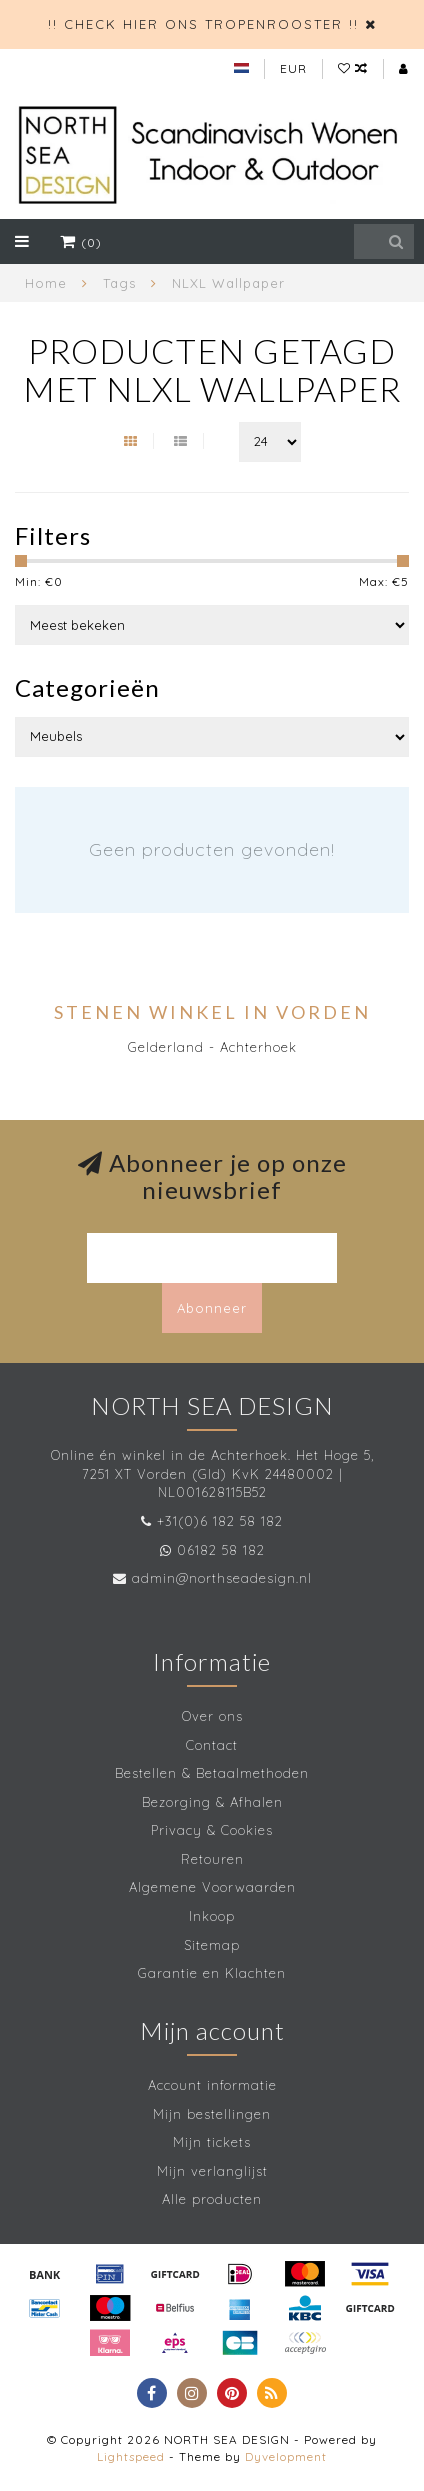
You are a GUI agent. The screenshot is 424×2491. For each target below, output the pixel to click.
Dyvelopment (286, 2456)
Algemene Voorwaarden (212, 1887)
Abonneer (212, 1308)
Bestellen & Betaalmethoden (212, 1773)
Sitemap (212, 1945)
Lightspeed (131, 2456)
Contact (212, 1745)
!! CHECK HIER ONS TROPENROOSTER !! (203, 24)
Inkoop (212, 1916)
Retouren (212, 1859)
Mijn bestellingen (212, 2114)
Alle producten (212, 2199)
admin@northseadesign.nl (222, 1578)
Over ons (212, 1716)
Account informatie (212, 2085)
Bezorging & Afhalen (212, 1802)
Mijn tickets (212, 2142)
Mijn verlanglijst (212, 2171)
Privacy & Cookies (212, 1830)
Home (46, 283)
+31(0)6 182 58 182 (220, 1521)
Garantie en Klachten (212, 1973)
